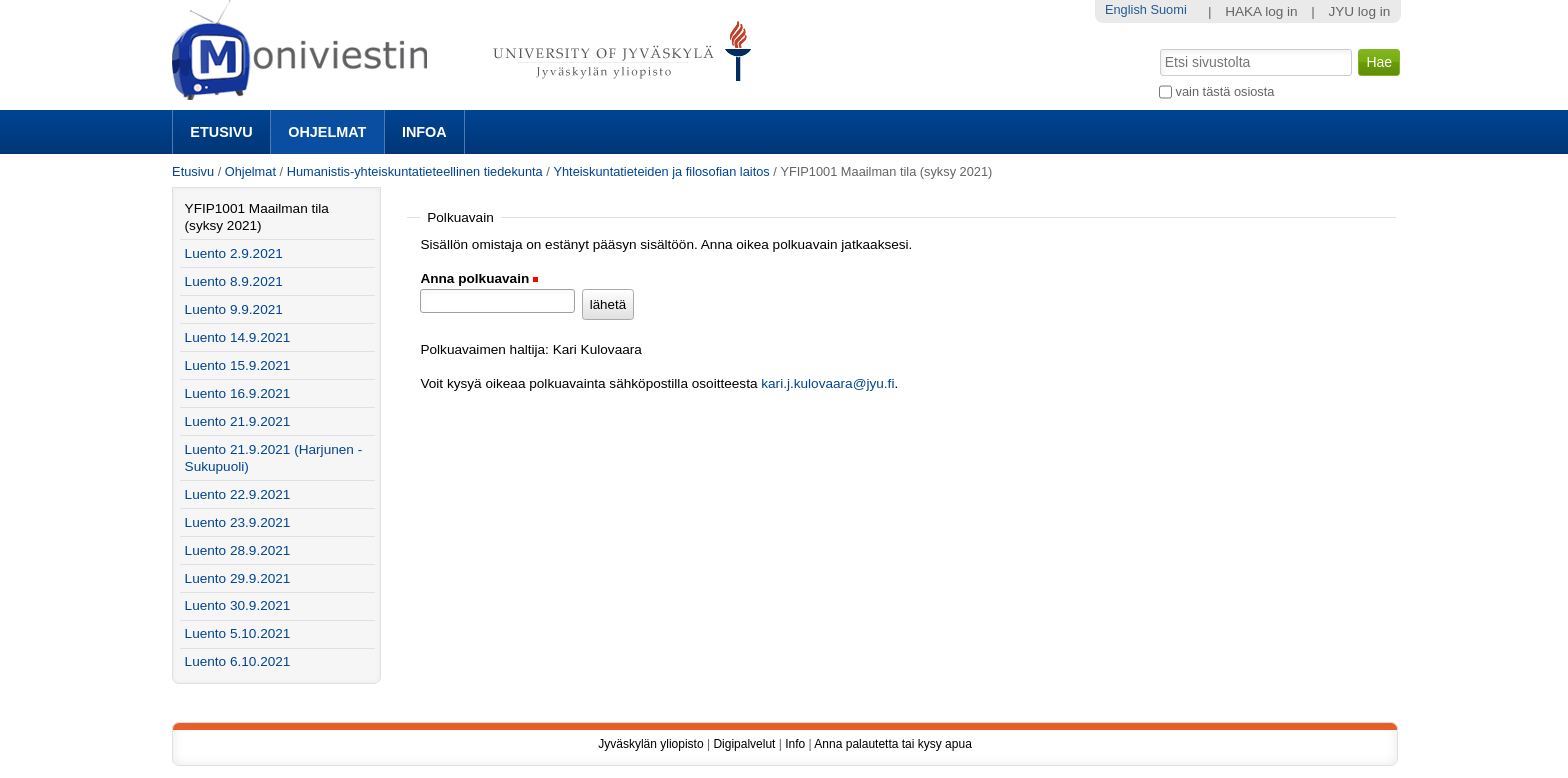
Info (795, 744)
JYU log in (1359, 11)
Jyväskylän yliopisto (650, 744)
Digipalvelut (744, 744)
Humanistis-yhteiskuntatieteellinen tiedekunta (415, 171)
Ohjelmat (327, 132)
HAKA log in (1261, 11)
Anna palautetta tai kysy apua (892, 744)
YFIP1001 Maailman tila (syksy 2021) (257, 217)
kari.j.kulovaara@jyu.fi (827, 383)
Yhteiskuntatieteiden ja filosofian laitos (661, 171)
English (1126, 9)
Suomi (1168, 9)
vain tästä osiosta (1225, 91)
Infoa (424, 132)
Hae (1158, 47)
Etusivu (221, 132)
